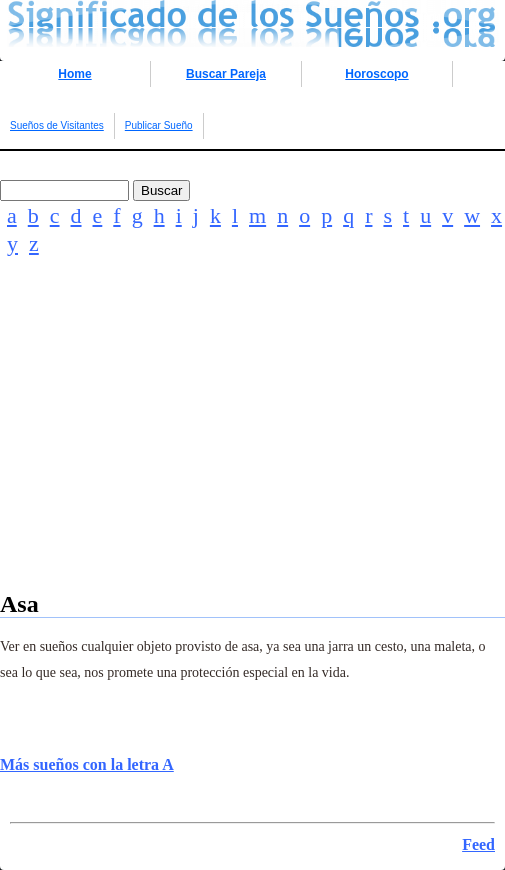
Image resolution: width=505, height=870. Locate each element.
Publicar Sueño (159, 125)
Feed (478, 844)
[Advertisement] (252, 451)
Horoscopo (376, 74)
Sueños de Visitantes (57, 125)
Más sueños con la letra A (87, 764)
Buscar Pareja (226, 74)
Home (74, 74)
